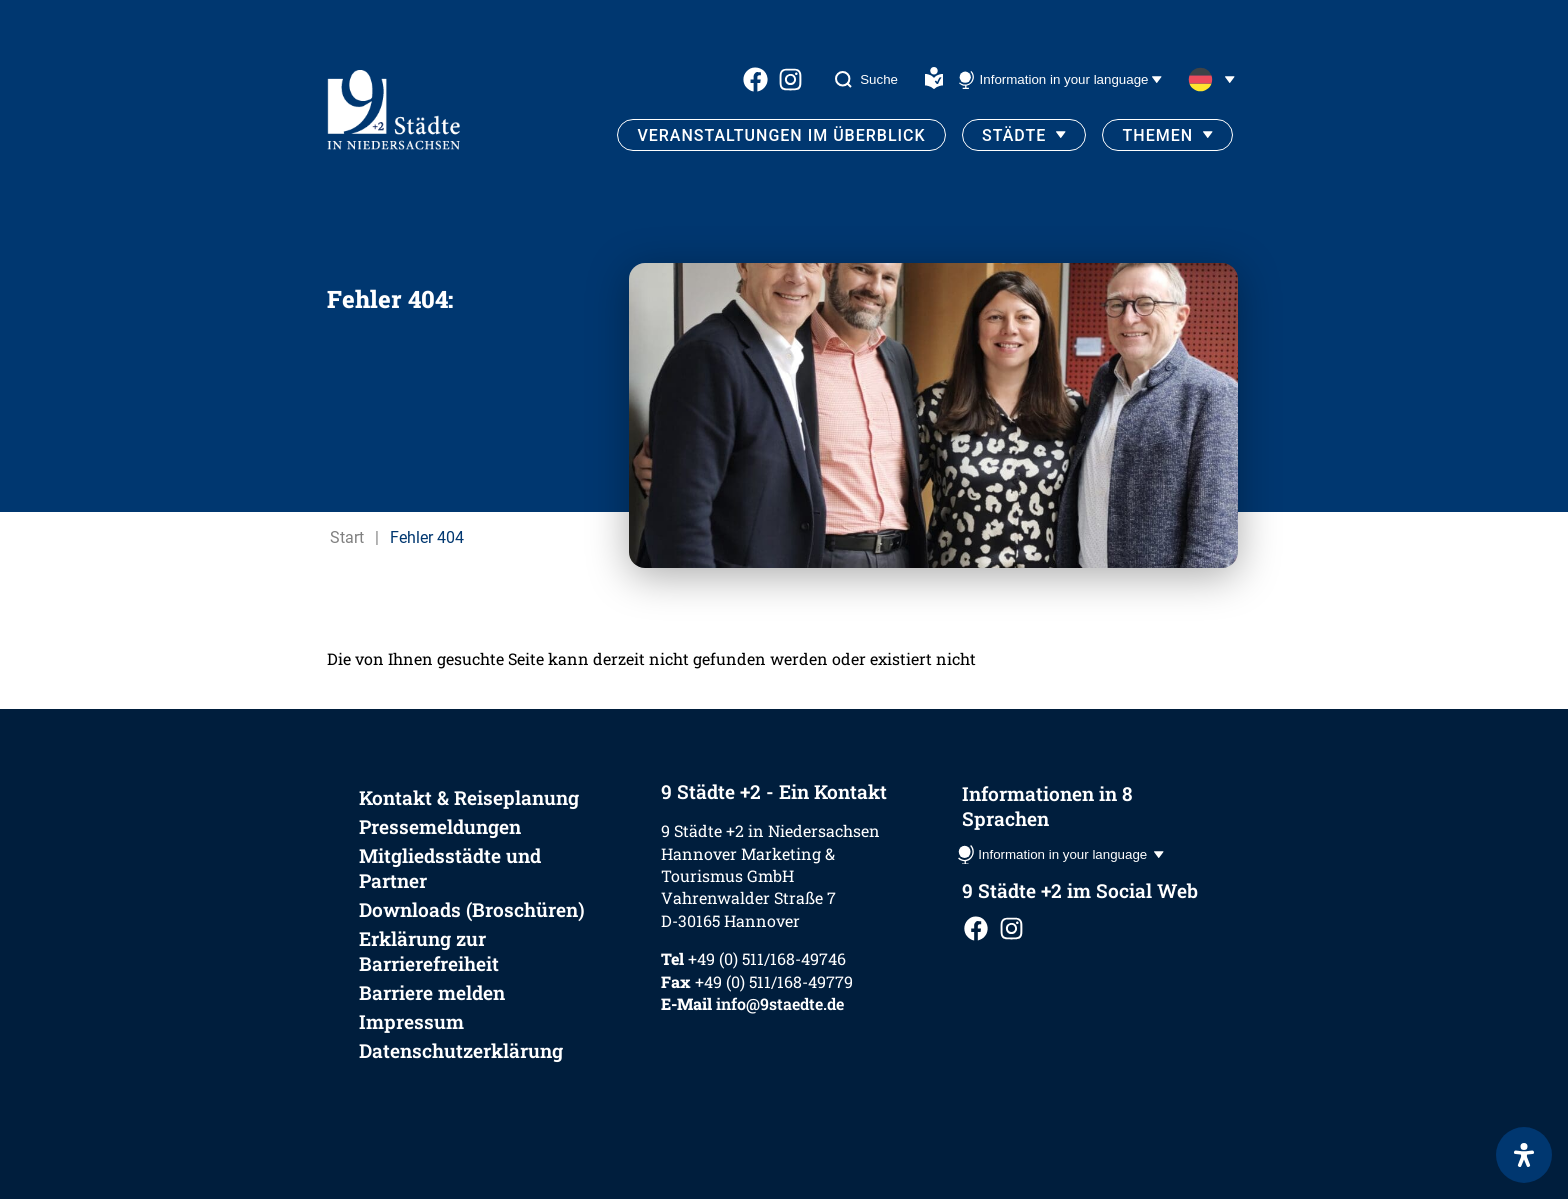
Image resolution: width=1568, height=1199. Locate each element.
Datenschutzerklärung (461, 1050)
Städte (1014, 135)
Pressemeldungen (440, 826)
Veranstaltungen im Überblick (781, 135)
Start (347, 537)
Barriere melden (432, 992)
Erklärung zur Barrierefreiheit (429, 951)
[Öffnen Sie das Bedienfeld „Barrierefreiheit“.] (1524, 1155)
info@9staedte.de (780, 1003)
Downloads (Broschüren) (472, 909)
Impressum (411, 1021)
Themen (1158, 135)
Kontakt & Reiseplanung (469, 797)
